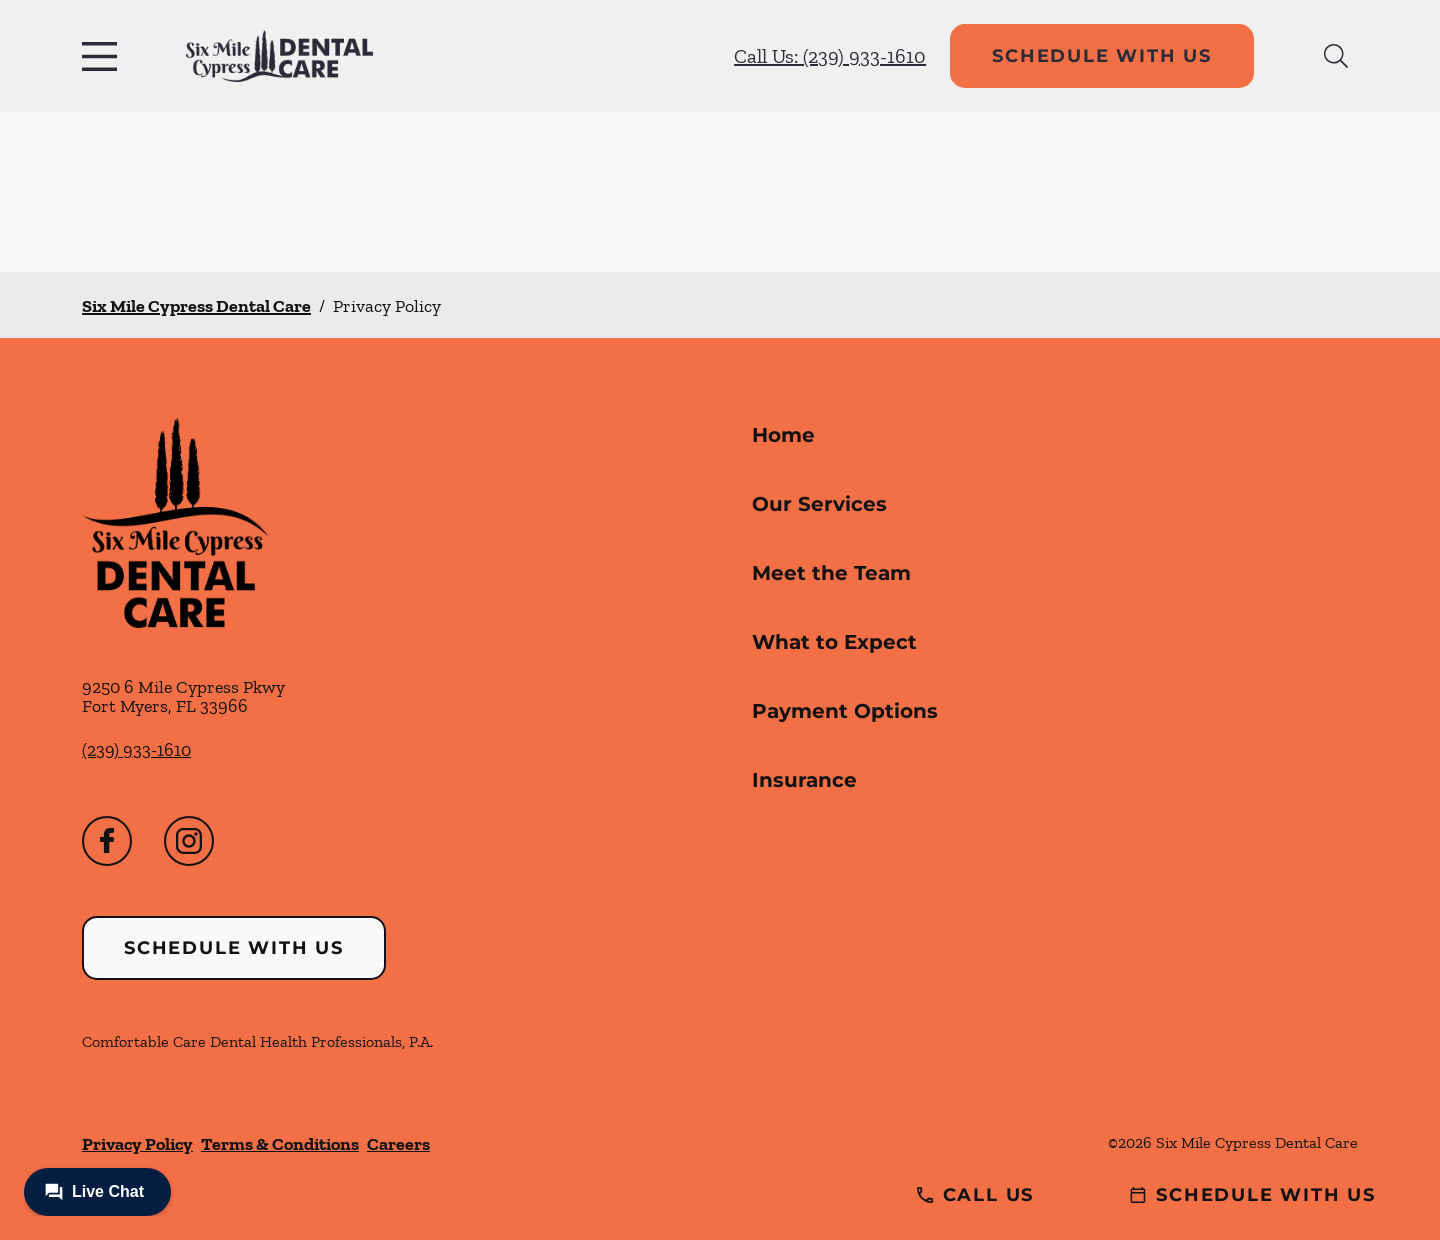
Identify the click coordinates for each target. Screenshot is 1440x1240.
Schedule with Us (1102, 56)
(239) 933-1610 (136, 750)
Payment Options (845, 711)
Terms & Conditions (280, 1144)
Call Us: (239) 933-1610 (830, 56)
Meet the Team (831, 573)
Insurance (804, 780)
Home (783, 435)
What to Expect (834, 642)
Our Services (819, 504)
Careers (398, 1144)
